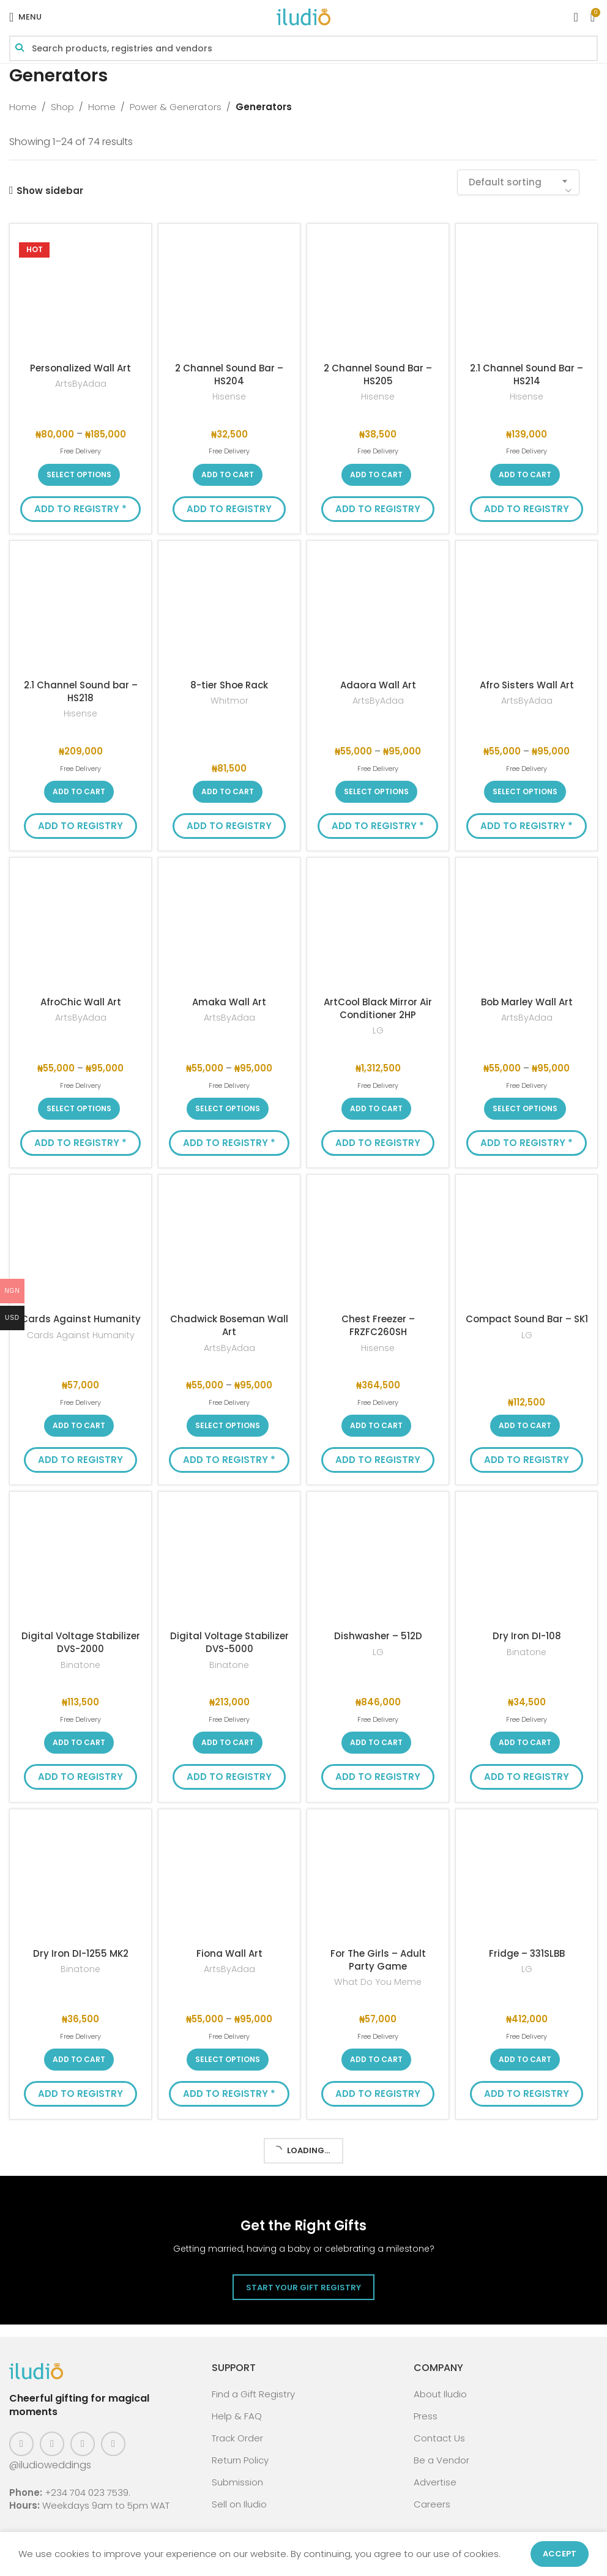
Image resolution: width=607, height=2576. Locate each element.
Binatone (80, 1665)
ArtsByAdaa (80, 384)
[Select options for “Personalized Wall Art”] (79, 475)
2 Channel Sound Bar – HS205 (378, 374)
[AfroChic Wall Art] (80, 928)
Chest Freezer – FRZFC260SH (378, 1325)
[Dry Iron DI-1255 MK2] (80, 1879)
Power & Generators (176, 106)
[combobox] (518, 182)
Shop (62, 106)
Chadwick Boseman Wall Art (229, 1325)
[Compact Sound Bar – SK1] (526, 1245)
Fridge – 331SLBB (527, 1953)
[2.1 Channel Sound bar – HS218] (80, 611)
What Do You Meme (378, 1982)
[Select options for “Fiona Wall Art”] (228, 2060)
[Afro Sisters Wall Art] (526, 611)
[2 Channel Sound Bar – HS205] (377, 294)
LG (378, 1031)
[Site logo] (303, 16)
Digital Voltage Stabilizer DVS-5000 (229, 1642)
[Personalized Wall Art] (80, 294)
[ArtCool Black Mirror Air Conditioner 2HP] (377, 928)
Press (426, 2416)
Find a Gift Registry (253, 2394)
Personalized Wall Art (80, 368)
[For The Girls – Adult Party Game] (377, 1879)
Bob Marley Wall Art (527, 1002)
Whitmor (229, 701)
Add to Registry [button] (229, 508)
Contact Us (439, 2438)
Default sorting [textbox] (505, 182)
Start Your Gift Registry (303, 2287)
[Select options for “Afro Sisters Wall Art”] (525, 792)
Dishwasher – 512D (378, 1635)
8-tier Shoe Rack (229, 685)
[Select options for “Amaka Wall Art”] (228, 1109)
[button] (228, 475)
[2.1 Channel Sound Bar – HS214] (526, 294)
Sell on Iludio (239, 2504)
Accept (559, 2553)
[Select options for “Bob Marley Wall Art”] (525, 1109)
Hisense (229, 397)
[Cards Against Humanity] (80, 1245)
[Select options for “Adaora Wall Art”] (376, 792)
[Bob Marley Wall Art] (526, 928)
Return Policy (240, 2460)
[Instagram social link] (52, 2444)
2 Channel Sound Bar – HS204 (229, 374)
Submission (237, 2482)
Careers (432, 2504)
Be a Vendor (441, 2460)
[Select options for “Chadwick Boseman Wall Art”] (228, 1426)
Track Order (237, 2438)
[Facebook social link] (21, 2444)
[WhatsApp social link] (113, 2444)
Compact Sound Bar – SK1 (527, 1318)
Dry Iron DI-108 (527, 1635)
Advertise (435, 2482)
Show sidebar (50, 190)
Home (23, 106)
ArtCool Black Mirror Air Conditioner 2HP (378, 1008)
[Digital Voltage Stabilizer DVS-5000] (229, 1562)
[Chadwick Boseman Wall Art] (229, 1245)
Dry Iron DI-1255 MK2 (80, 1953)
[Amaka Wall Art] (229, 928)
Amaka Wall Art (229, 1002)
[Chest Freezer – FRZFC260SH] (377, 1245)
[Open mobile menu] (25, 17)
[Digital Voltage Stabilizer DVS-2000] (80, 1562)
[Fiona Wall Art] (229, 1879)
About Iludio (440, 2394)
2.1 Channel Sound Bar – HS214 (526, 374)
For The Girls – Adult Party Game (378, 1960)
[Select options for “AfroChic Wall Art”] (79, 1109)
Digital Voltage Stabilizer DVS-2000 (80, 1642)
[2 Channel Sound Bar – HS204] (229, 294)
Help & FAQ (237, 2416)
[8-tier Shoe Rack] (229, 611)
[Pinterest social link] (82, 2444)
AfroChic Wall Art (80, 1002)
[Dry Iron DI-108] (526, 1562)
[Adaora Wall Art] (377, 611)
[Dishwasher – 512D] (377, 1562)
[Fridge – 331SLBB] (526, 1879)
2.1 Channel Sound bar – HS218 (81, 691)
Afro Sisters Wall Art (527, 685)
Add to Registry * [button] (80, 508)
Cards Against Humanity (81, 1318)
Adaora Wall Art (378, 685)
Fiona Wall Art (229, 1953)
